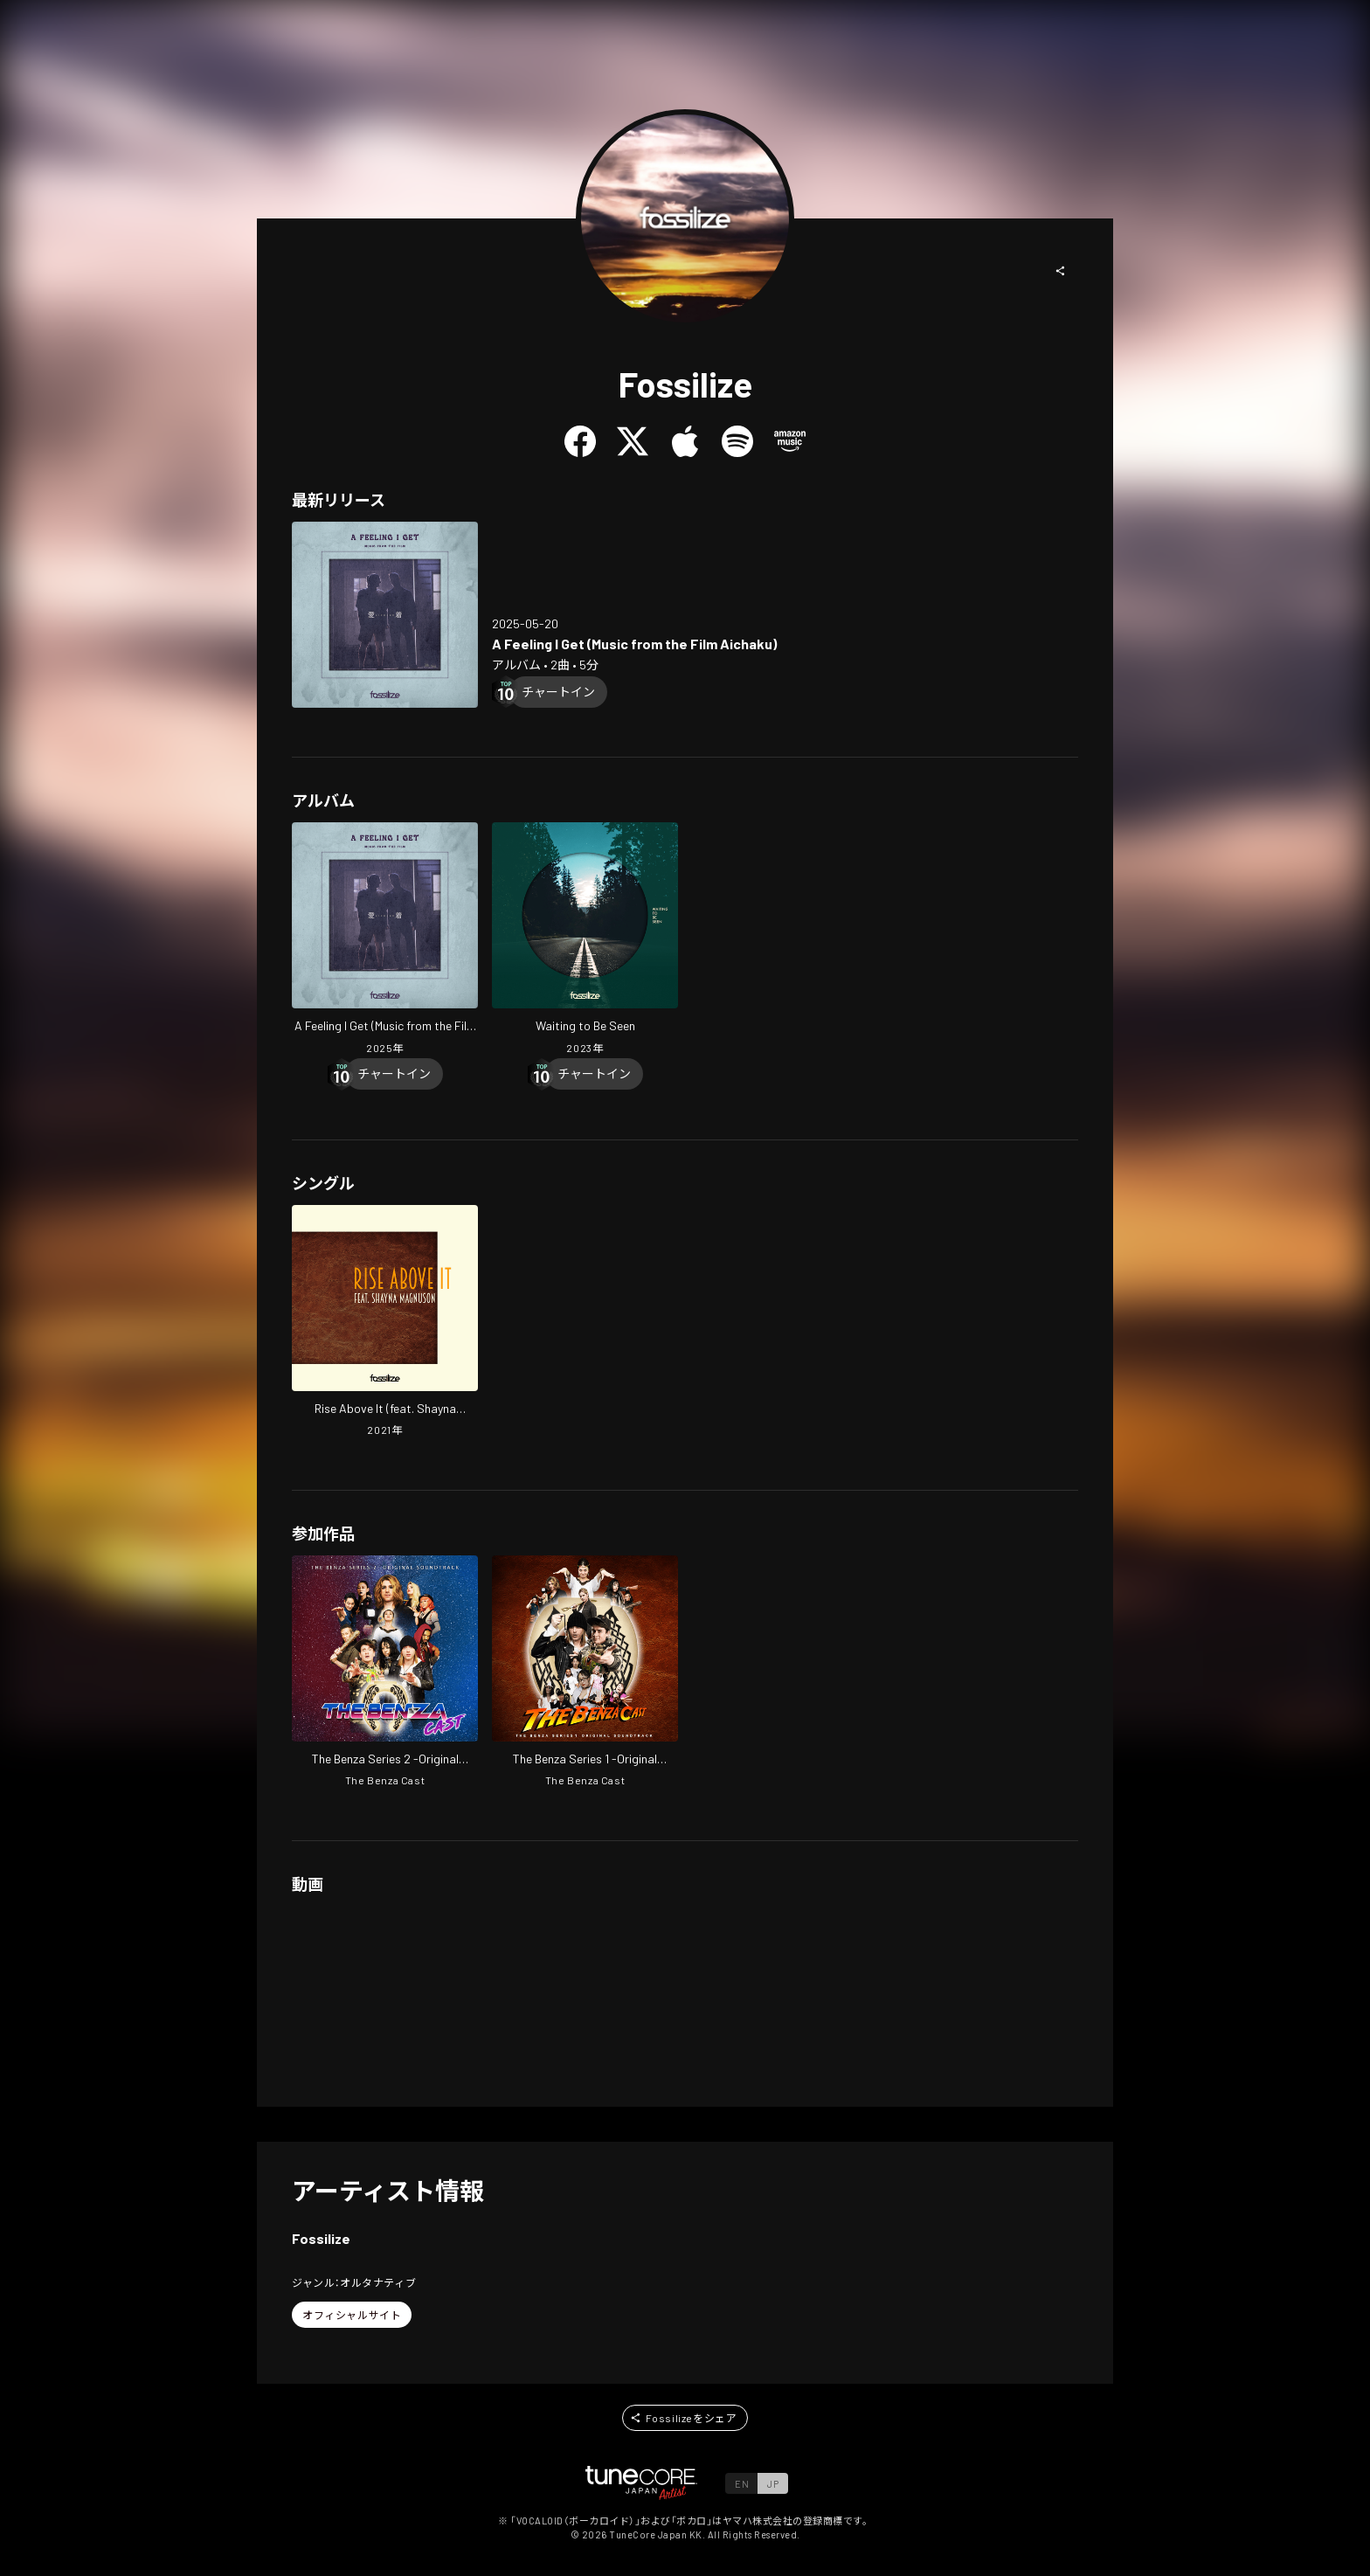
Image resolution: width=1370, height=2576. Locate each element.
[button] (1060, 270)
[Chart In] (558, 692)
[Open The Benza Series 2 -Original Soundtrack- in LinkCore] (385, 1673)
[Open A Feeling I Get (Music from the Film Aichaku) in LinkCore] (385, 615)
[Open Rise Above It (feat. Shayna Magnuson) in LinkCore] (385, 1323)
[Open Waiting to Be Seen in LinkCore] (585, 940)
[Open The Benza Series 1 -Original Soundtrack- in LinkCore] (585, 1673)
